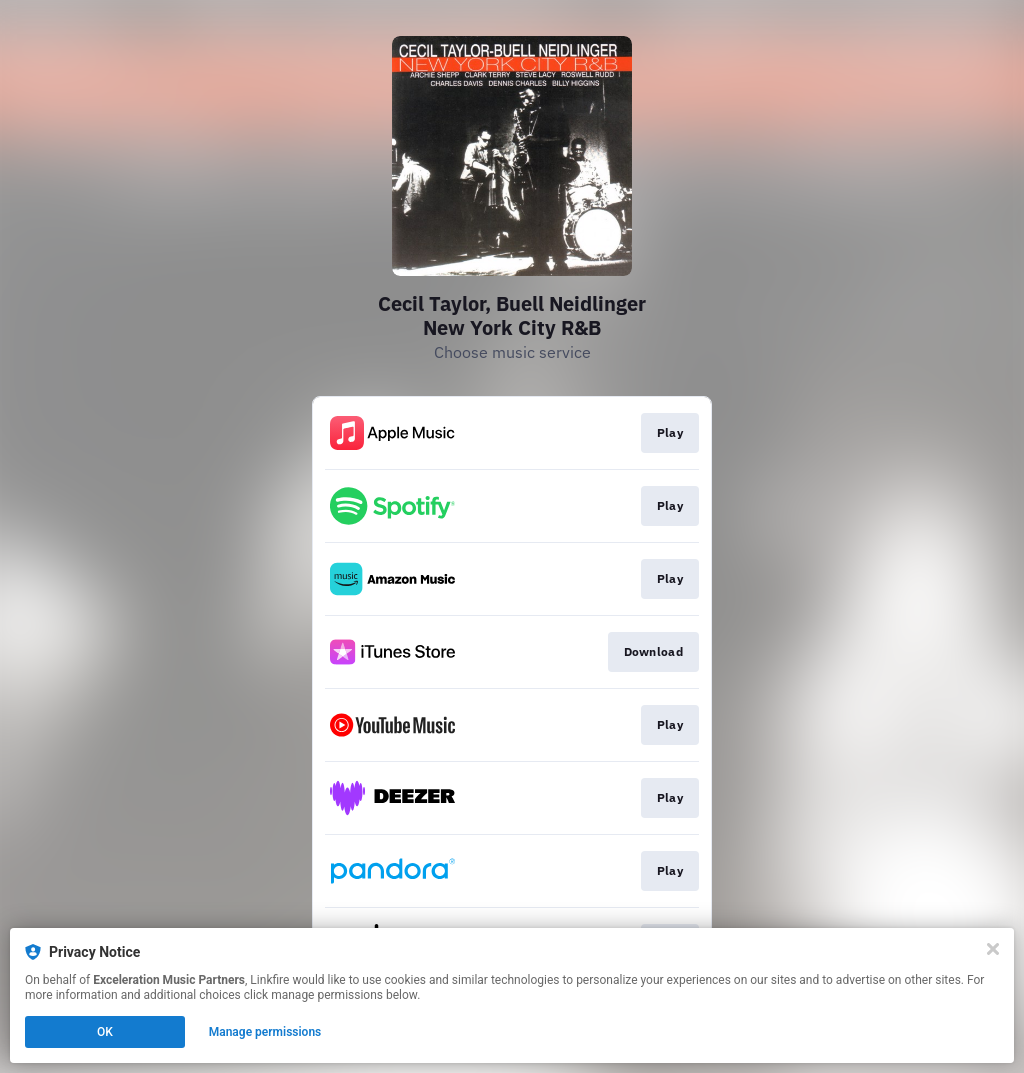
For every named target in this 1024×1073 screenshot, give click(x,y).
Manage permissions (265, 1032)
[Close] (993, 949)
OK (105, 1032)
